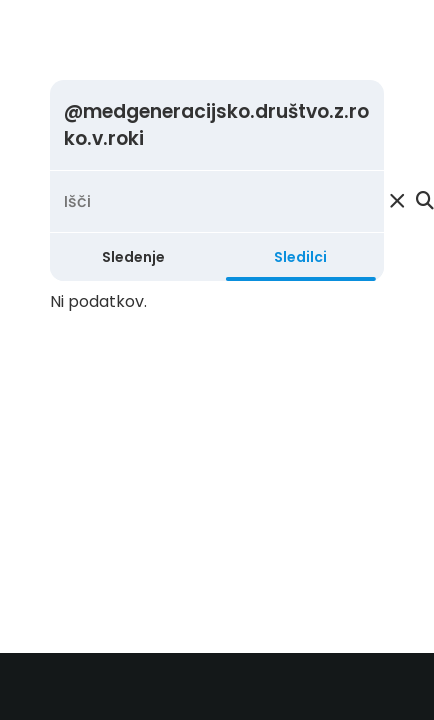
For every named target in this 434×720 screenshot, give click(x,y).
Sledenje (133, 257)
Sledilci (300, 257)
